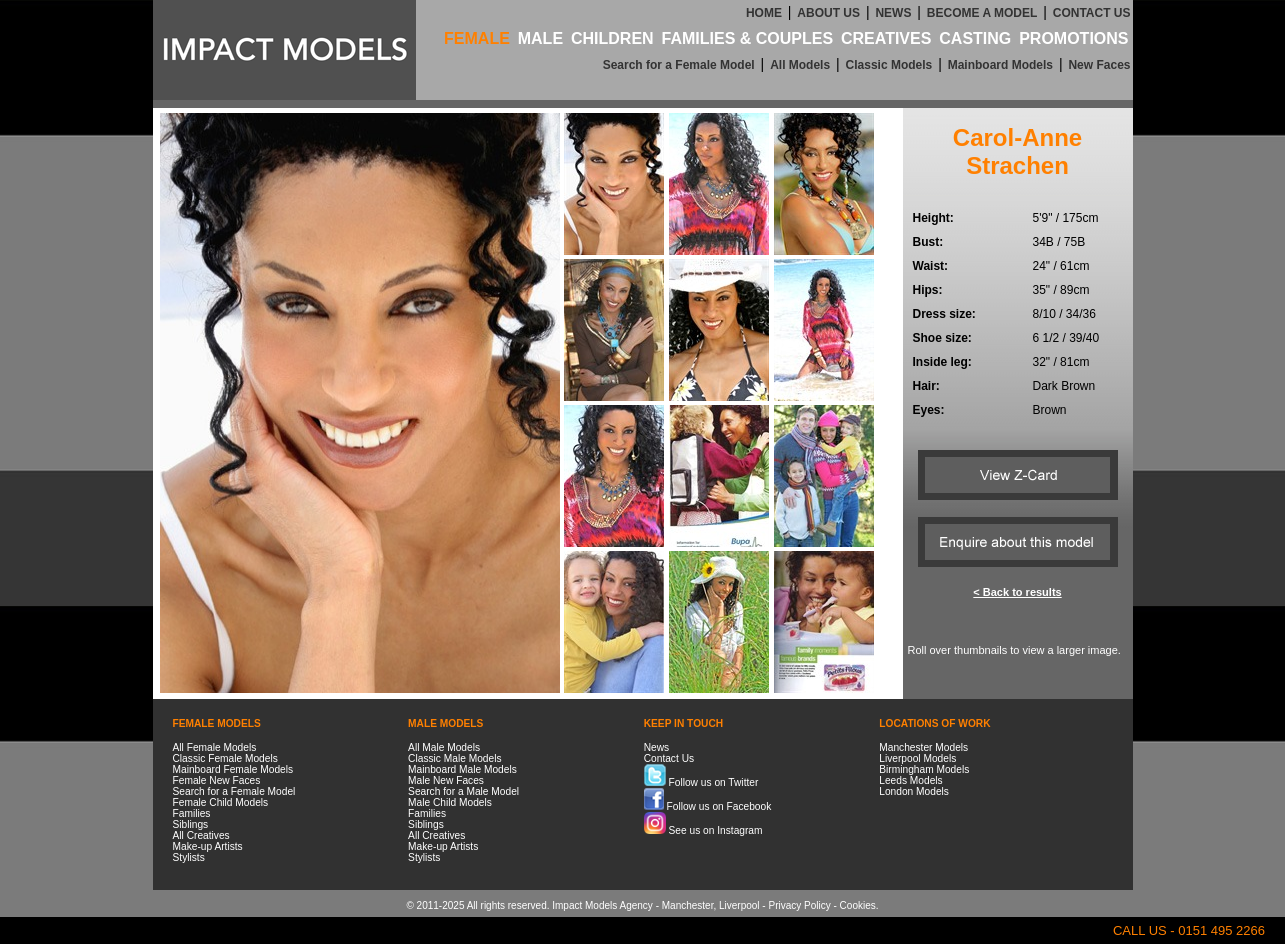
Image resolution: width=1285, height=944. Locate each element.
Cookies (858, 905)
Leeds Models (910, 780)
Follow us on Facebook (708, 806)
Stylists (189, 857)
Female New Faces (217, 780)
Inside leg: (942, 362)
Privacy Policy (799, 905)
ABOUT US (828, 13)
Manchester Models (923, 747)
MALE (540, 38)
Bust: (928, 242)
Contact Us (669, 758)
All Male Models (444, 747)
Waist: (931, 266)
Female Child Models (221, 802)
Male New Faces (446, 780)
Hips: (928, 290)
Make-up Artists (208, 846)
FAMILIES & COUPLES (748, 38)
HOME (764, 13)
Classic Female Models (225, 758)
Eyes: (929, 410)
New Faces (1099, 65)
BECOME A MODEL (982, 13)
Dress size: (944, 314)
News (656, 747)
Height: (933, 218)
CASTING (975, 38)
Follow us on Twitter (701, 782)
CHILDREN (612, 38)
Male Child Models (450, 802)
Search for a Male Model (463, 791)
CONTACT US (1092, 13)
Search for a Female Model (679, 65)
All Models (800, 65)
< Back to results (1017, 592)
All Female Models (215, 747)
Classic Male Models (454, 758)
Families (192, 813)
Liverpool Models (917, 758)
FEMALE (477, 38)
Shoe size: (942, 338)
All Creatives (201, 835)
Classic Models (889, 65)
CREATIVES (886, 38)
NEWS (893, 13)
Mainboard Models (1000, 65)
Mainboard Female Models (233, 769)
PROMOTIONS (1073, 38)
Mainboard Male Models (462, 769)
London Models (914, 791)
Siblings (191, 824)
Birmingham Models (924, 769)
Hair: (926, 386)
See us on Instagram (703, 830)
